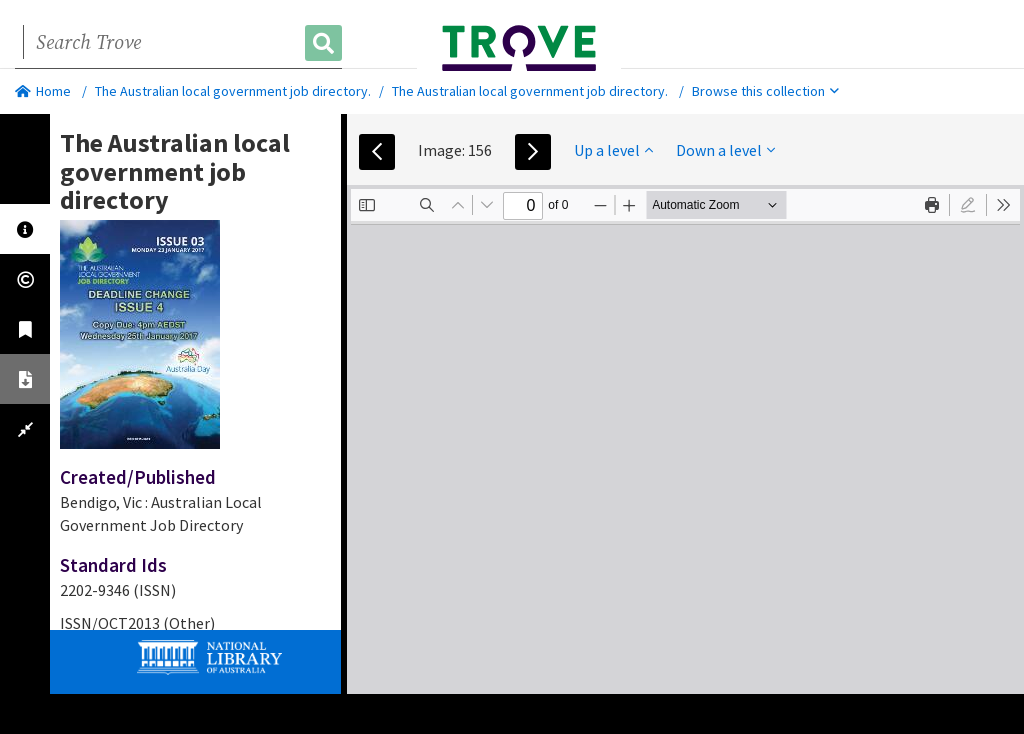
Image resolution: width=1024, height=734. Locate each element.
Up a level (613, 150)
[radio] (968, 205)
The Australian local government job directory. (233, 91)
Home (43, 91)
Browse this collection (765, 91)
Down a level (725, 150)
